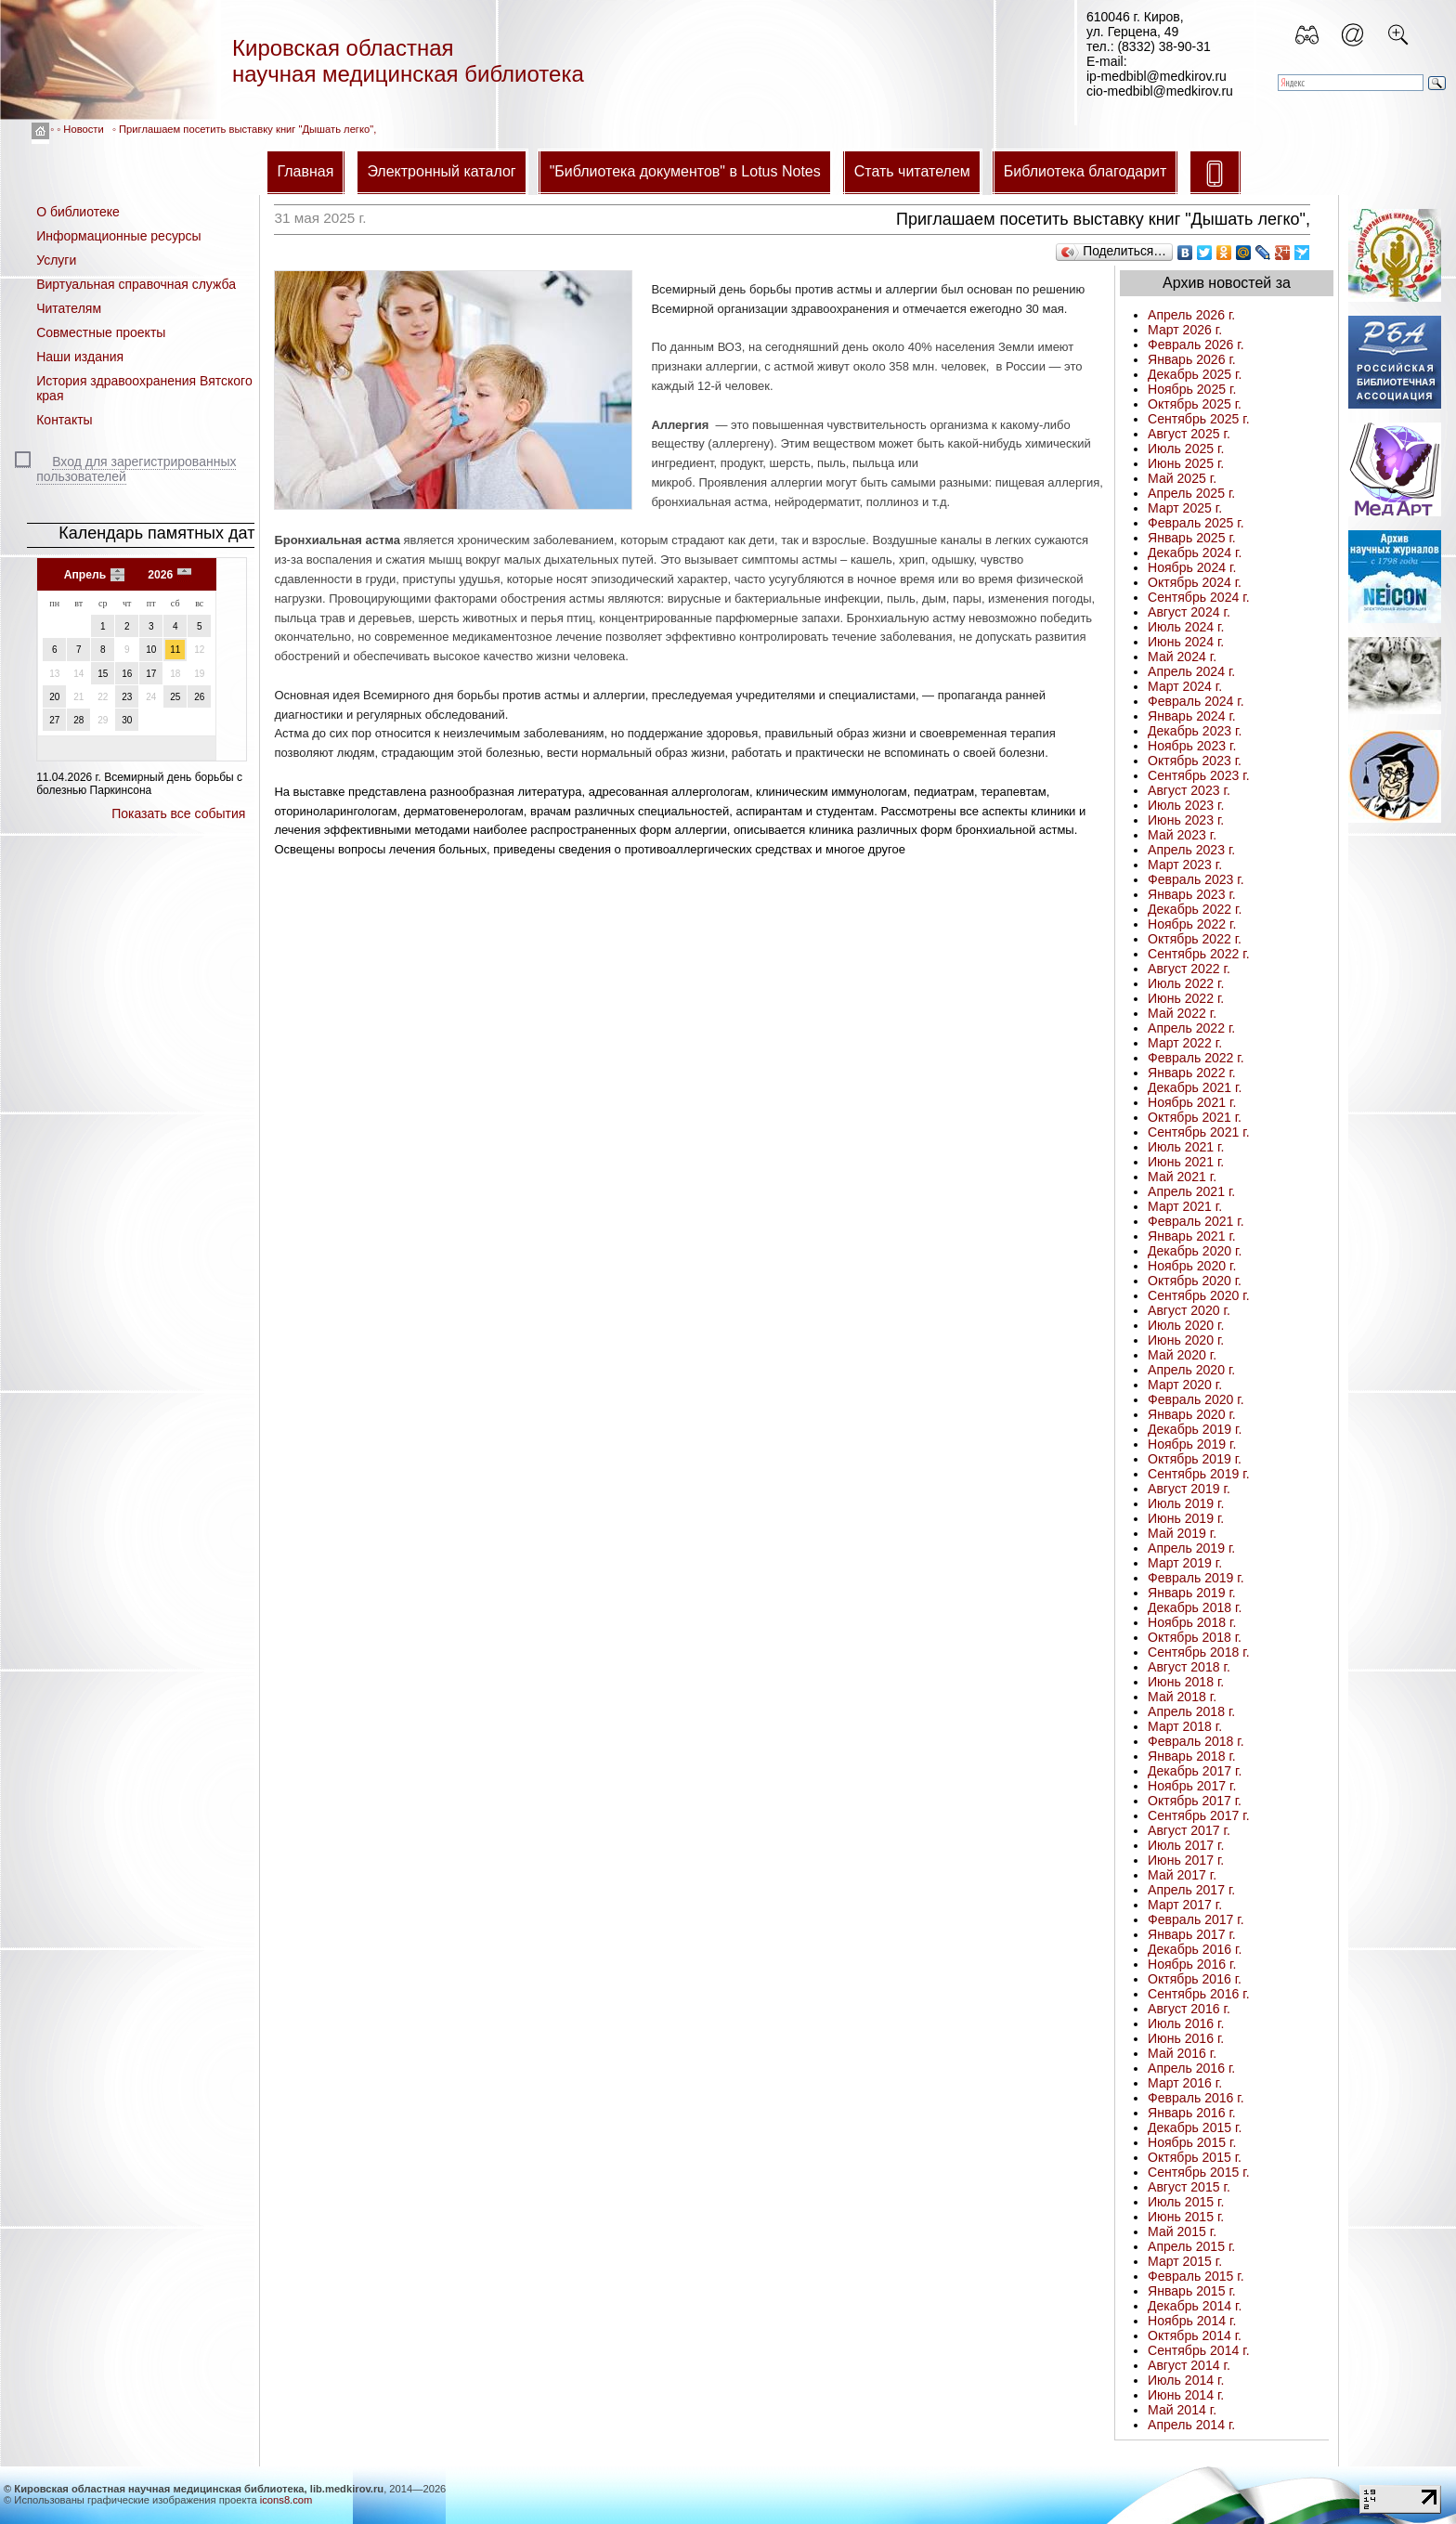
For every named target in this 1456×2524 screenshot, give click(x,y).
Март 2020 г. (1185, 1384)
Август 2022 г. (1189, 968)
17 (151, 674)
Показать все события (178, 813)
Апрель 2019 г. (1191, 1548)
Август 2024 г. (1189, 612)
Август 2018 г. (1189, 1666)
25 (175, 697)
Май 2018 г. (1182, 1696)
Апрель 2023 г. (1191, 849)
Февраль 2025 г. (1196, 522)
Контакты (64, 419)
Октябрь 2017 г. (1195, 1800)
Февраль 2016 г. (1196, 2097)
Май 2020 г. (1182, 1354)
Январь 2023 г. (1192, 894)
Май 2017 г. (1182, 1874)
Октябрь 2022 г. (1195, 938)
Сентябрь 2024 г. (1199, 597)
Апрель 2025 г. (1191, 493)
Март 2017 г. (1185, 1904)
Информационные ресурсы (118, 235)
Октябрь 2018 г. (1195, 1637)
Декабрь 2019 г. (1195, 1429)
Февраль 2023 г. (1196, 879)
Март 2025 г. (1185, 508)
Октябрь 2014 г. (1195, 2335)
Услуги (56, 260)
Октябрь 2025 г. (1195, 404)
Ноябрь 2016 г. (1192, 1964)
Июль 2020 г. (1186, 1325)
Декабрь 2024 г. (1195, 552)
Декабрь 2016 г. (1195, 1949)
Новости (83, 129)
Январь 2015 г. (1192, 2290)
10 (151, 649)
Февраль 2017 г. (1196, 1919)
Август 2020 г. (1189, 1310)
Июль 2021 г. (1186, 1146)
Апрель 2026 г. (1191, 314)
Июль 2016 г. (1186, 2023)
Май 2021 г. (1182, 1176)
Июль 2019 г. (1186, 1503)
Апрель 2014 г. (1191, 2424)
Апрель (85, 574)
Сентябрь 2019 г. (1199, 1473)
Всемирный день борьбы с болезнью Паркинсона (139, 784)
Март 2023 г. (1185, 864)
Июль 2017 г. (1186, 1845)
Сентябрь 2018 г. (1199, 1652)
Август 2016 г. (1189, 2008)
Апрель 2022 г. (1191, 1028)
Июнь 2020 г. (1186, 1340)
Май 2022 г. (1182, 1013)
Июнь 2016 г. (1186, 2038)
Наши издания (80, 356)
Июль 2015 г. (1186, 2201)
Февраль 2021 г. (1196, 1221)
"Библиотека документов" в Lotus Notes (685, 171)
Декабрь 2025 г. (1195, 374)
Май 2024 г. (1182, 656)
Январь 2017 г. (1192, 1934)
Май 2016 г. (1182, 2053)
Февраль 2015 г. (1196, 2276)
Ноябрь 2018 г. (1192, 1622)
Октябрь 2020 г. (1195, 1280)
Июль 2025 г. (1186, 448)
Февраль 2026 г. (1196, 344)
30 (127, 720)
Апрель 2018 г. (1191, 1711)
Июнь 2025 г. (1186, 463)
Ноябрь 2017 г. (1192, 1785)
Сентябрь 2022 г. (1199, 953)
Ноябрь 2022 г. (1192, 924)
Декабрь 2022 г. (1195, 909)
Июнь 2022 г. (1186, 998)
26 (199, 697)
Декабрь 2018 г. (1195, 1607)
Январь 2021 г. (1192, 1236)
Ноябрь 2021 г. (1192, 1102)
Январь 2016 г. (1192, 2112)
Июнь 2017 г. (1186, 1860)
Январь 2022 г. (1192, 1072)
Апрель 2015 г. (1191, 2246)
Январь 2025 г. (1192, 537)
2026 (160, 574)
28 (78, 720)
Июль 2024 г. (1186, 626)
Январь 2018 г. (1192, 1756)
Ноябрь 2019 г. (1192, 1444)
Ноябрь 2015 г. (1192, 2142)
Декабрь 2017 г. (1195, 1770)
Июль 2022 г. (1186, 983)
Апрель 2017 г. (1191, 1889)
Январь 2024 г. (1192, 716)
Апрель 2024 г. (1191, 671)
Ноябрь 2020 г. (1192, 1265)
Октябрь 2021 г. (1195, 1117)
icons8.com (286, 2499)
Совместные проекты (100, 332)
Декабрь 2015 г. (1195, 2127)
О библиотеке (78, 211)
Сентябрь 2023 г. (1199, 775)
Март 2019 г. (1185, 1562)
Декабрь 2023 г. (1195, 730)
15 (103, 674)
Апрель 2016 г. (1191, 2068)
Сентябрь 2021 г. (1199, 1132)
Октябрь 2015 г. (1195, 2157)
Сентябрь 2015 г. (1199, 2172)
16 (127, 674)
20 (54, 697)
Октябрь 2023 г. (1195, 760)
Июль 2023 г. (1186, 805)
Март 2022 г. (1185, 1042)
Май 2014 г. (1182, 2409)
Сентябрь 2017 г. (1199, 1815)
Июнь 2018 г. (1186, 1681)
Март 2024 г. (1185, 686)
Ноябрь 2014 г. (1192, 2320)
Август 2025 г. (1189, 433)
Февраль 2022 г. (1196, 1057)
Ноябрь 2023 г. (1192, 745)
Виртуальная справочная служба (136, 284)
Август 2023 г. (1189, 790)
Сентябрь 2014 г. (1199, 2350)
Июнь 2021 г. (1186, 1161)
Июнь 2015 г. (1186, 2216)
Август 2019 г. (1189, 1488)
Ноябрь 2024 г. (1192, 567)
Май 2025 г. (1182, 478)
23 (127, 697)
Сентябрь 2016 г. (1199, 1993)
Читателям (68, 308)
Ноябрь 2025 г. (1192, 389)
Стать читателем (912, 171)
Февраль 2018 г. (1196, 1741)
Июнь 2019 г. (1186, 1518)
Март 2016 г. (1185, 2082)
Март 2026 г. (1185, 329)
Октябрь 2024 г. (1195, 582)
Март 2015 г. (1185, 2261)
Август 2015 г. (1189, 2186)
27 (54, 720)
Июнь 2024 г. (1186, 641)
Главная (305, 171)
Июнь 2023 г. (1186, 820)
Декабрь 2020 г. (1195, 1250)
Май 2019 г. (1182, 1533)
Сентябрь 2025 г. (1199, 418)
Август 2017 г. (1189, 1830)
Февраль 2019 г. (1196, 1577)
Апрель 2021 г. (1191, 1191)
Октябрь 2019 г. (1195, 1458)
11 (175, 649)
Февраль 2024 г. (1196, 701)
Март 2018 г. (1185, 1726)
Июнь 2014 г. (1186, 2394)
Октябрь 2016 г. (1195, 1978)
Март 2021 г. (1185, 1206)
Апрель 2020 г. (1191, 1369)
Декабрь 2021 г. (1195, 1087)
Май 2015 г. (1182, 2231)
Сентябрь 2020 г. (1199, 1295)
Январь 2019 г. (1192, 1592)
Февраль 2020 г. (1196, 1399)
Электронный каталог (441, 171)
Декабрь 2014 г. (1195, 2305)
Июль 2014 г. (1186, 2380)
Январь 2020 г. (1192, 1414)
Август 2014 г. (1189, 2365)
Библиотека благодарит (1085, 171)
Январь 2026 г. (1192, 359)
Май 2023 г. (1182, 834)
